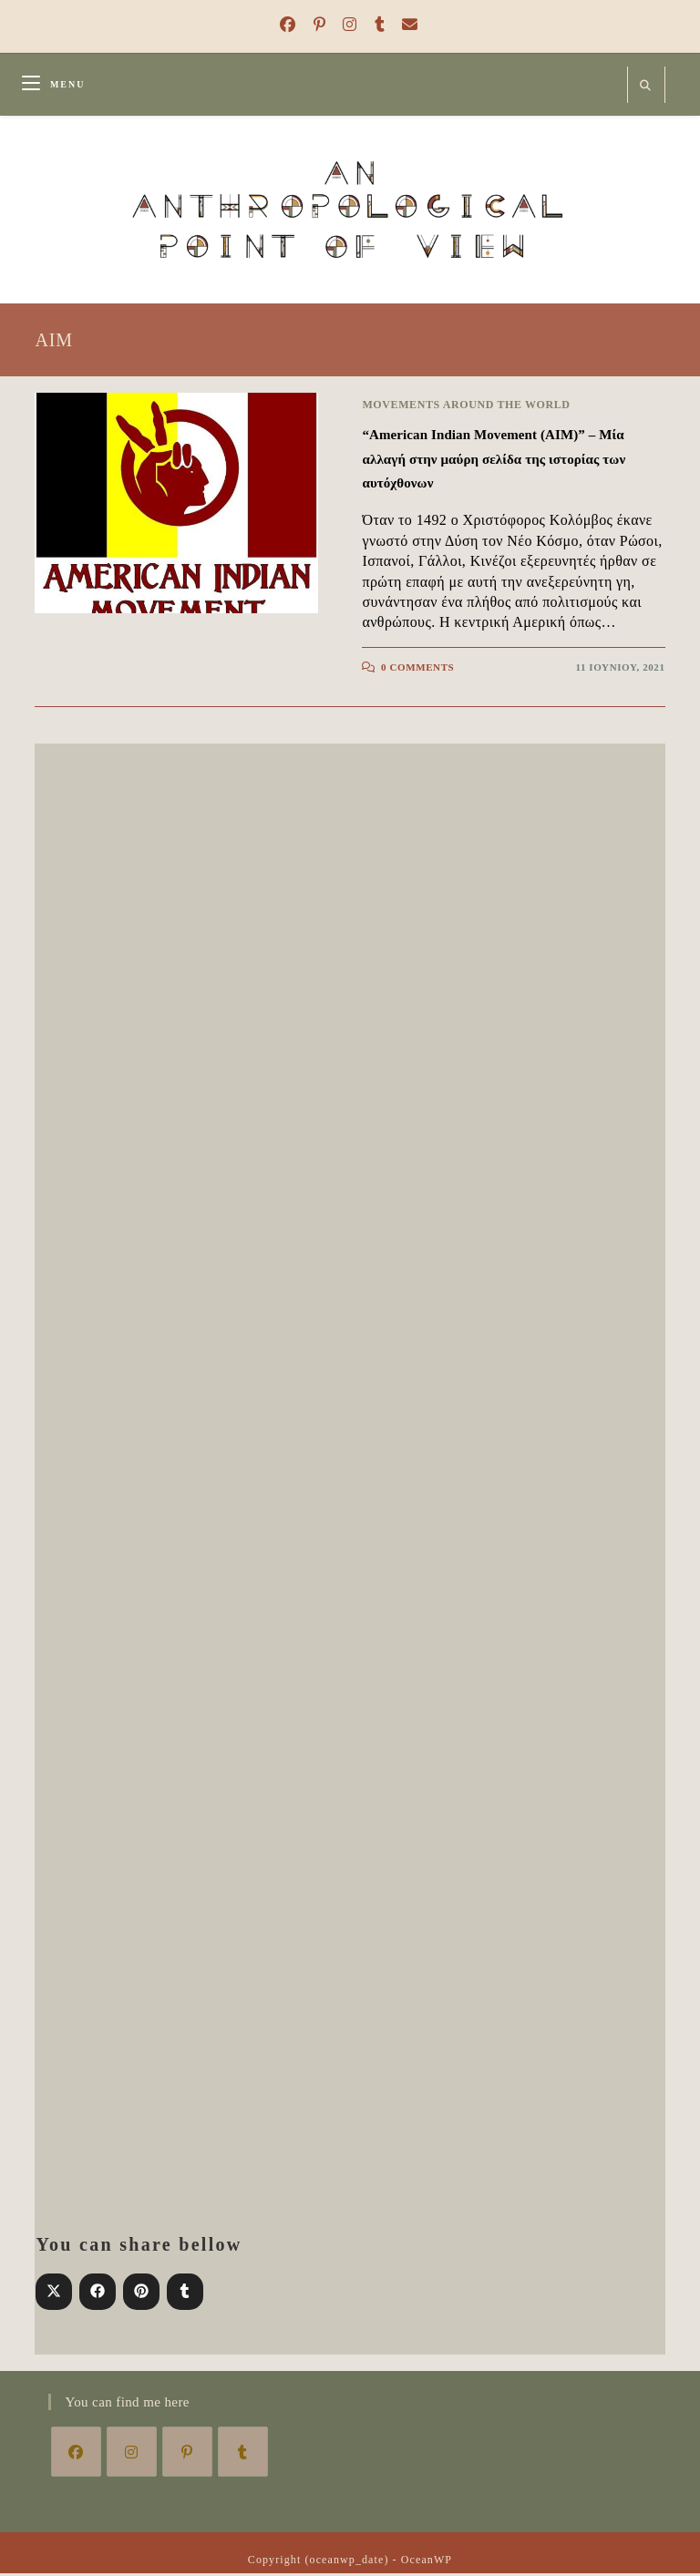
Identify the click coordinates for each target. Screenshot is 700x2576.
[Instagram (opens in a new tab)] (347, 25)
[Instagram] (132, 2454)
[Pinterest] (187, 2454)
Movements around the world (466, 407)
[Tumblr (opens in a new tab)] (377, 25)
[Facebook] (76, 2454)
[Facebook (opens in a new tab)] (285, 25)
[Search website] (646, 86)
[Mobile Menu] (53, 84)
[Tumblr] (243, 2454)
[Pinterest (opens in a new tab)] (317, 25)
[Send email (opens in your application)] (404, 25)
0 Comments (417, 669)
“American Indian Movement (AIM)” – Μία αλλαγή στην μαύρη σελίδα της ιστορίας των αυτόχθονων (493, 461)
